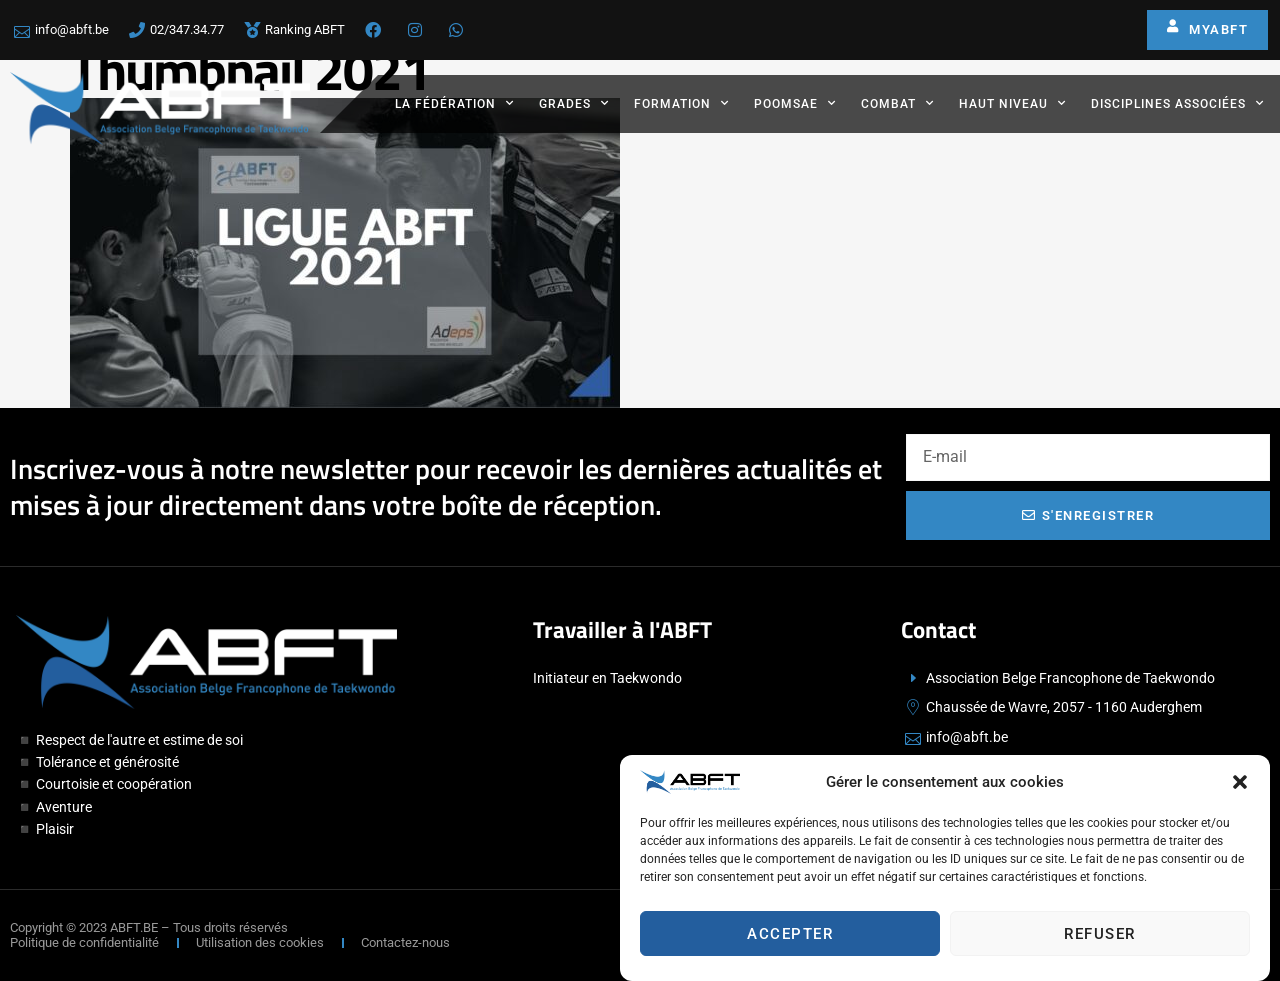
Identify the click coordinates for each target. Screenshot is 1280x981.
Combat (897, 103)
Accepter (790, 936)
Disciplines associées (1177, 103)
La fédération (454, 103)
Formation (681, 103)
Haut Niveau (1012, 103)
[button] (1240, 785)
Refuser (1100, 936)
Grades (574, 103)
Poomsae (795, 103)
